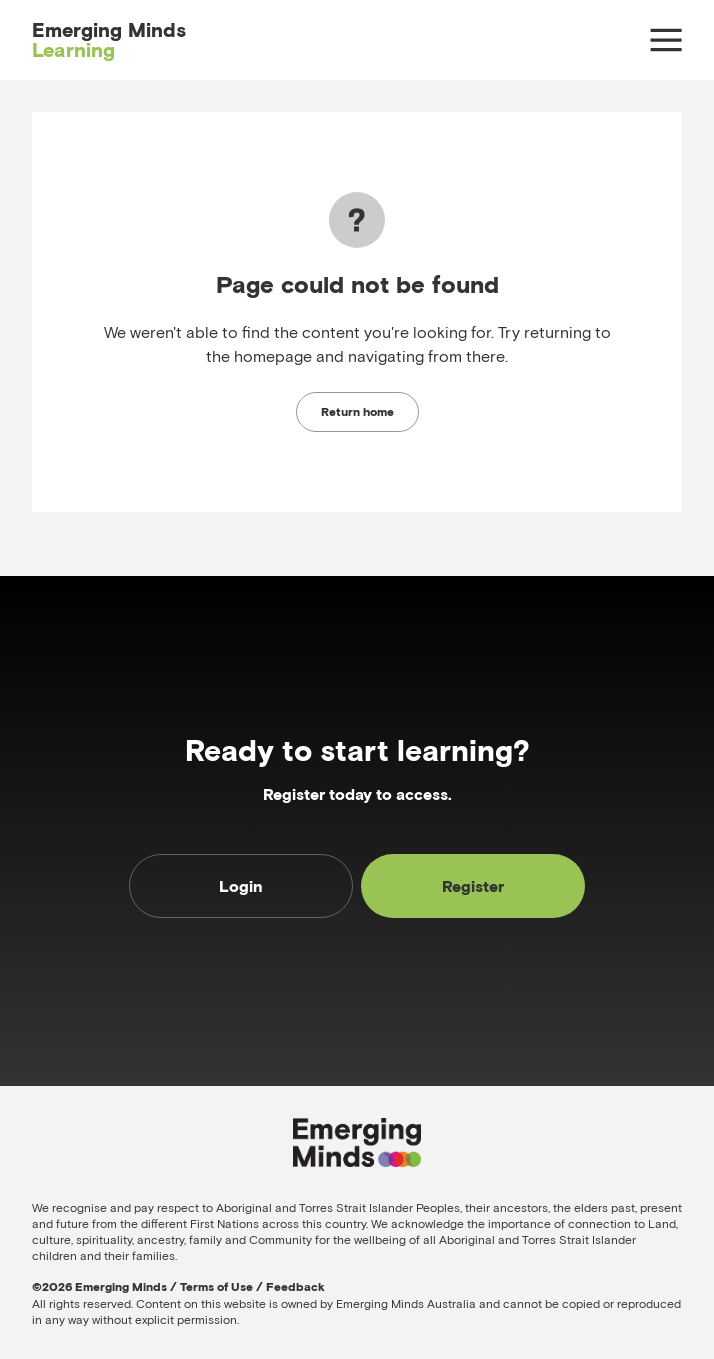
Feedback (295, 1287)
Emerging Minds (109, 40)
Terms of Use (216, 1287)
